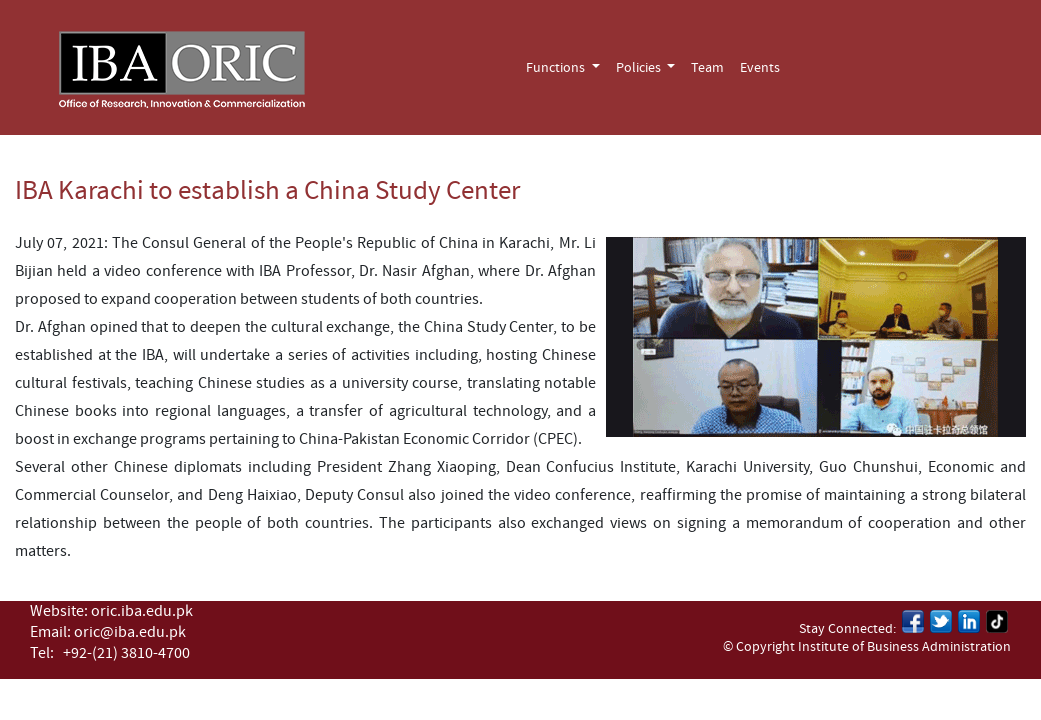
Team (707, 68)
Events (760, 68)
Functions (557, 68)
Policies (640, 68)
